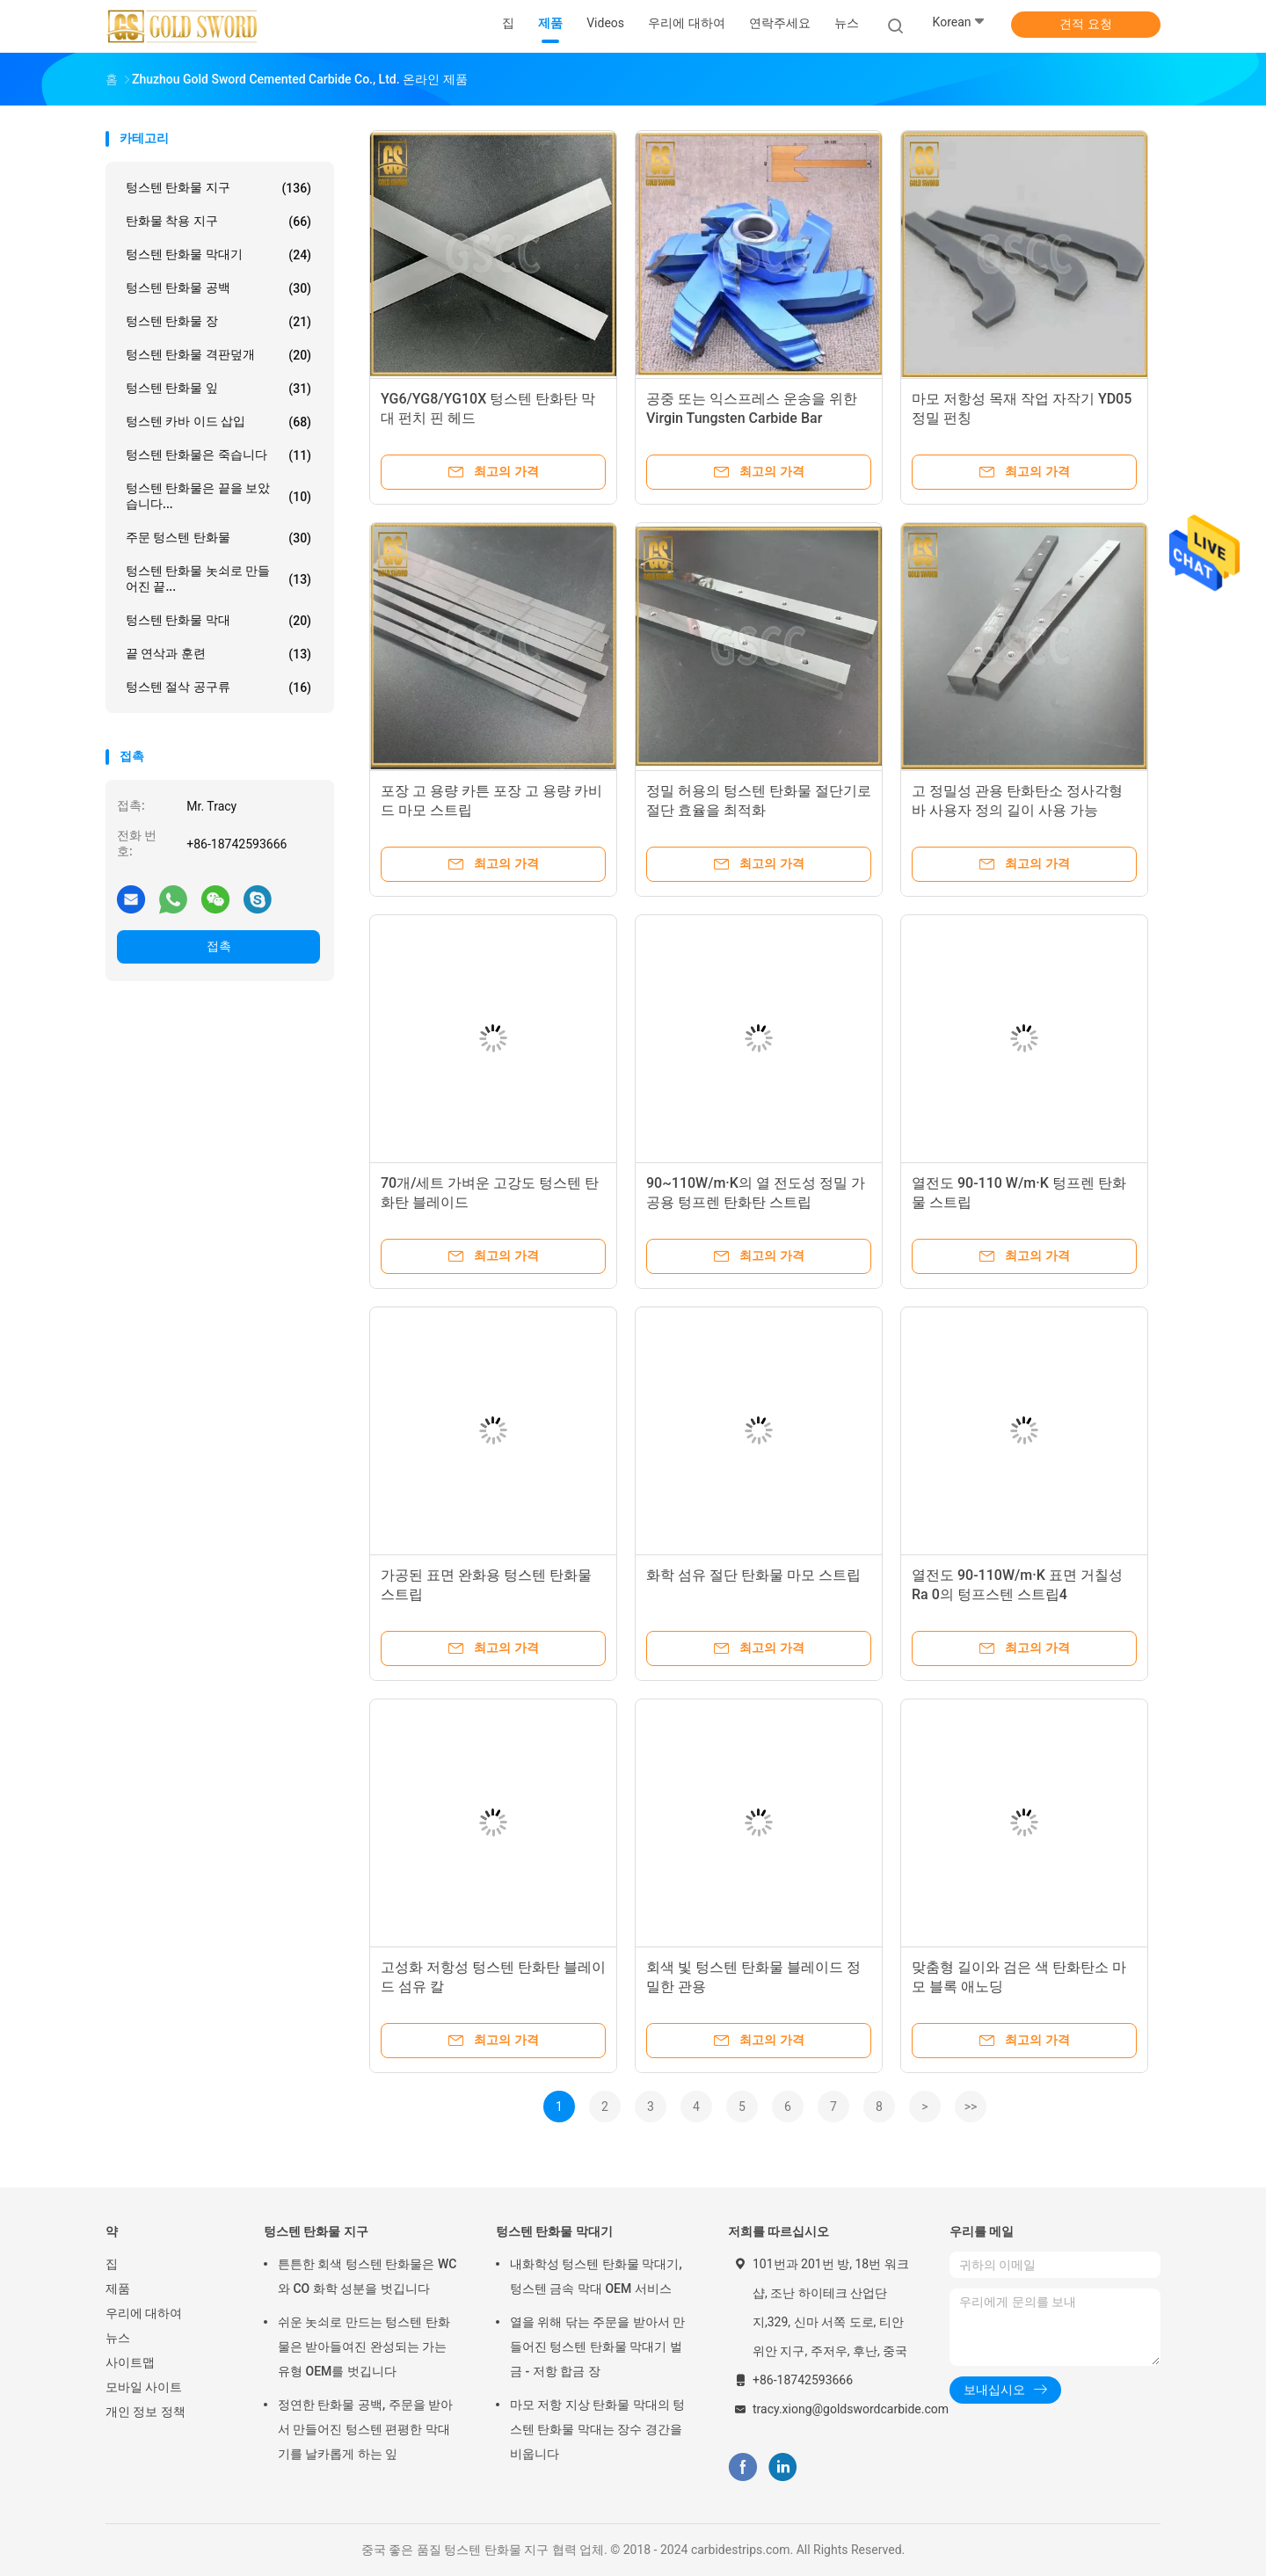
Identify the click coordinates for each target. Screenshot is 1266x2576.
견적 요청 (1085, 24)
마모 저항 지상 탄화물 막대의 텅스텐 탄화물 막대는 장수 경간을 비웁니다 (597, 2429)
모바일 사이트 (144, 2387)
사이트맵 (130, 2362)
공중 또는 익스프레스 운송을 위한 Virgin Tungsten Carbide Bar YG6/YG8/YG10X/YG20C (751, 418)
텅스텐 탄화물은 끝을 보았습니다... (218, 496)
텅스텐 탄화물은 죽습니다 (218, 455)
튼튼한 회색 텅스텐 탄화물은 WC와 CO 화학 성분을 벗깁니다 (367, 2276)
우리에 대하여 (144, 2313)
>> (971, 2106)
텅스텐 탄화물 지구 (218, 188)
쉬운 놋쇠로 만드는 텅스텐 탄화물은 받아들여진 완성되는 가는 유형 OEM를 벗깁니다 (364, 2346)
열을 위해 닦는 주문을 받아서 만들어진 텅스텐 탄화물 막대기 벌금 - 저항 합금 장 (597, 2346)
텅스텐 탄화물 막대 (218, 620)
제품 (118, 2288)
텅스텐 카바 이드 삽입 (218, 422)
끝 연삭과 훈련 (218, 654)
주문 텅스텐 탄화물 (218, 538)
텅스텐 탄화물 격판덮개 (218, 355)
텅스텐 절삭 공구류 (218, 687)
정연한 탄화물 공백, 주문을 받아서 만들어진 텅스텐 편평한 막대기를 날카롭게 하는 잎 (365, 2429)
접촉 (219, 946)
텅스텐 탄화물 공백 (218, 288)
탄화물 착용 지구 (218, 221)
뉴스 (118, 2338)
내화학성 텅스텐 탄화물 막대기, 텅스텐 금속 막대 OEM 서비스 (596, 2276)
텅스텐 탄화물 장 (218, 322)
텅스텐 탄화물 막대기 (218, 255)
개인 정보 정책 (146, 2412)
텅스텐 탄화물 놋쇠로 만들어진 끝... (218, 578)
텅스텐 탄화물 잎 (218, 388)
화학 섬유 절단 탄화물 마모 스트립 (753, 1575)
